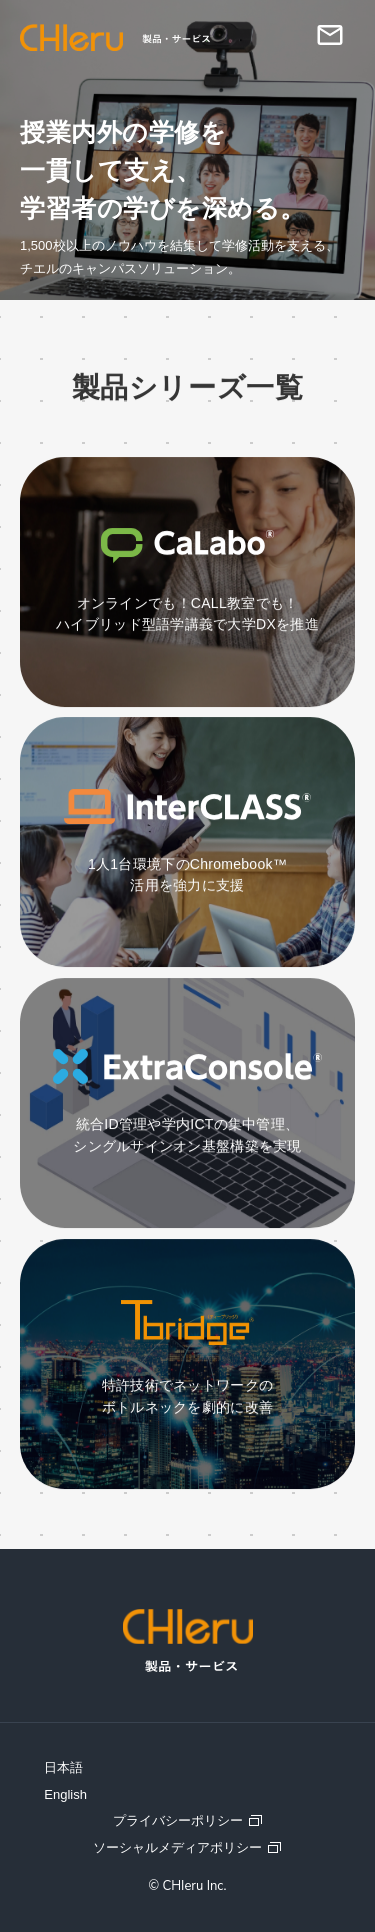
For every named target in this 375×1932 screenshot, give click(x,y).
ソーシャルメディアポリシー (177, 1847)
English (65, 1794)
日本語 (63, 1767)
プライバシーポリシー (178, 1820)
